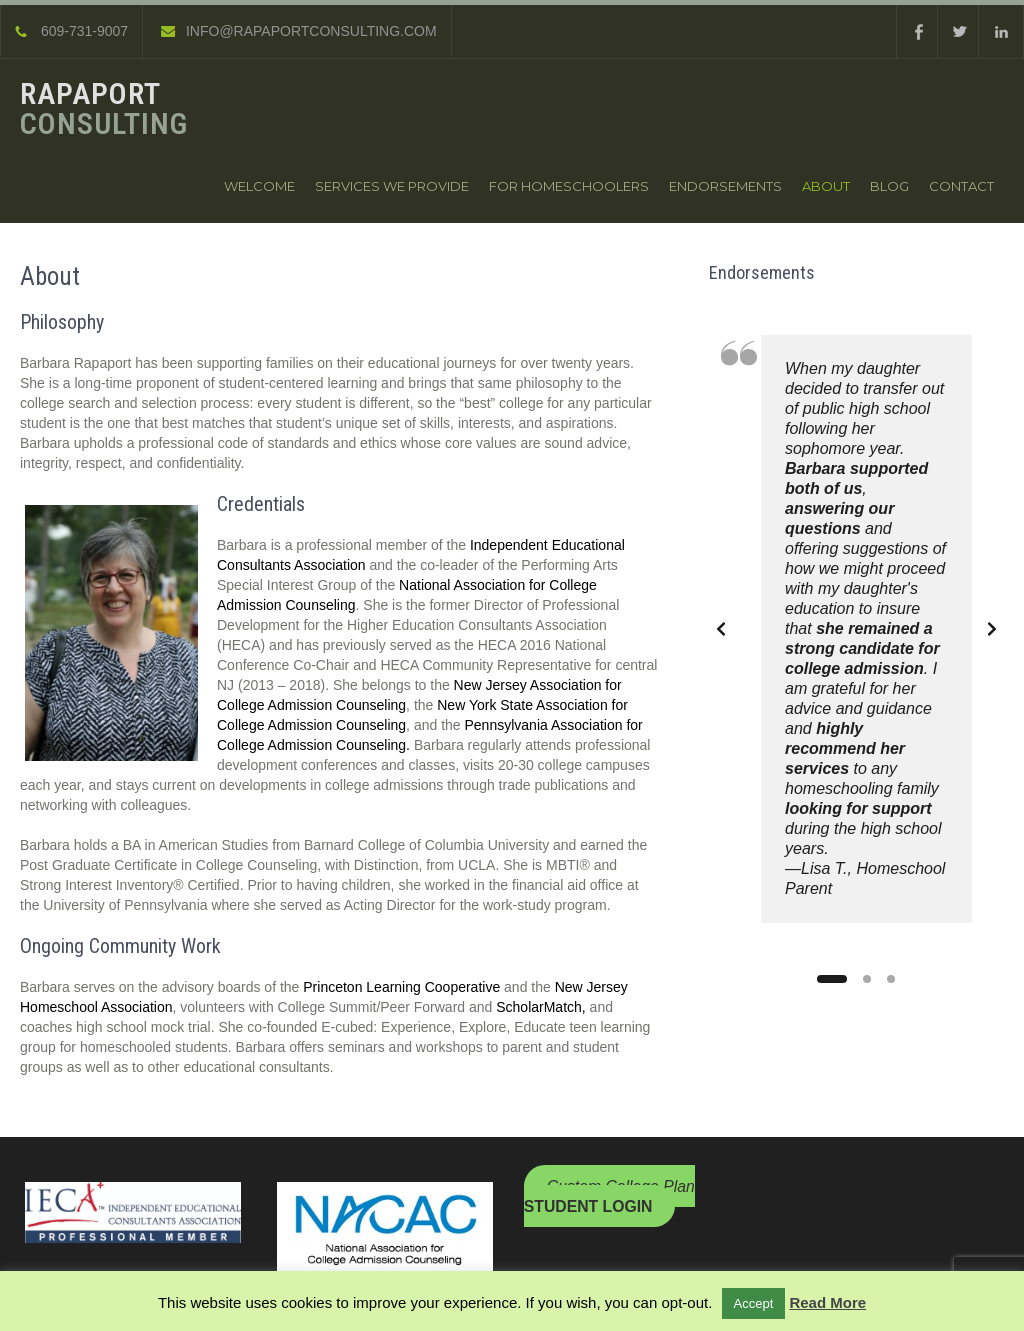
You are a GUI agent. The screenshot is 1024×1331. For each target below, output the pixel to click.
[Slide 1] (832, 979)
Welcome (259, 186)
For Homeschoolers (569, 186)
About (826, 186)
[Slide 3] (891, 979)
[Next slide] (992, 629)
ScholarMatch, (540, 1007)
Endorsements (725, 186)
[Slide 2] (867, 979)
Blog (889, 186)
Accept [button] (754, 1303)
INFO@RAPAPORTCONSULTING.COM (299, 31)
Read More (827, 1302)
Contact (961, 186)
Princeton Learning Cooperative (403, 987)
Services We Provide (392, 186)
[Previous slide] (721, 629)
